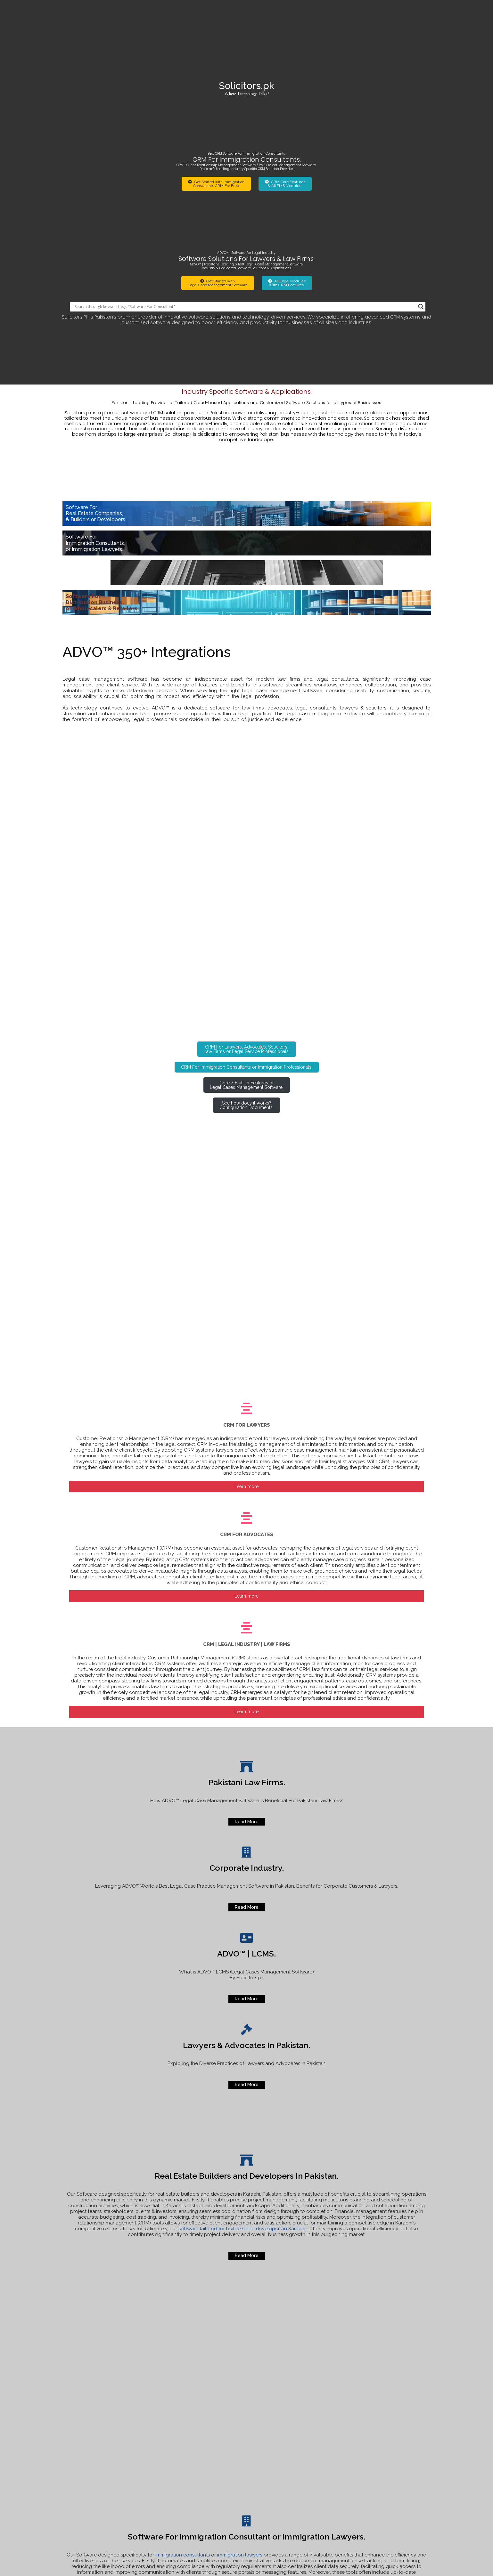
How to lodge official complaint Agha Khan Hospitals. (392, 2439)
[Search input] (245, 182)
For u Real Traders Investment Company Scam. (389, 2474)
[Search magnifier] (420, 182)
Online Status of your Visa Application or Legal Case (385, 2451)
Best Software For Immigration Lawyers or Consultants (390, 2485)
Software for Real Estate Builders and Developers (384, 2462)
